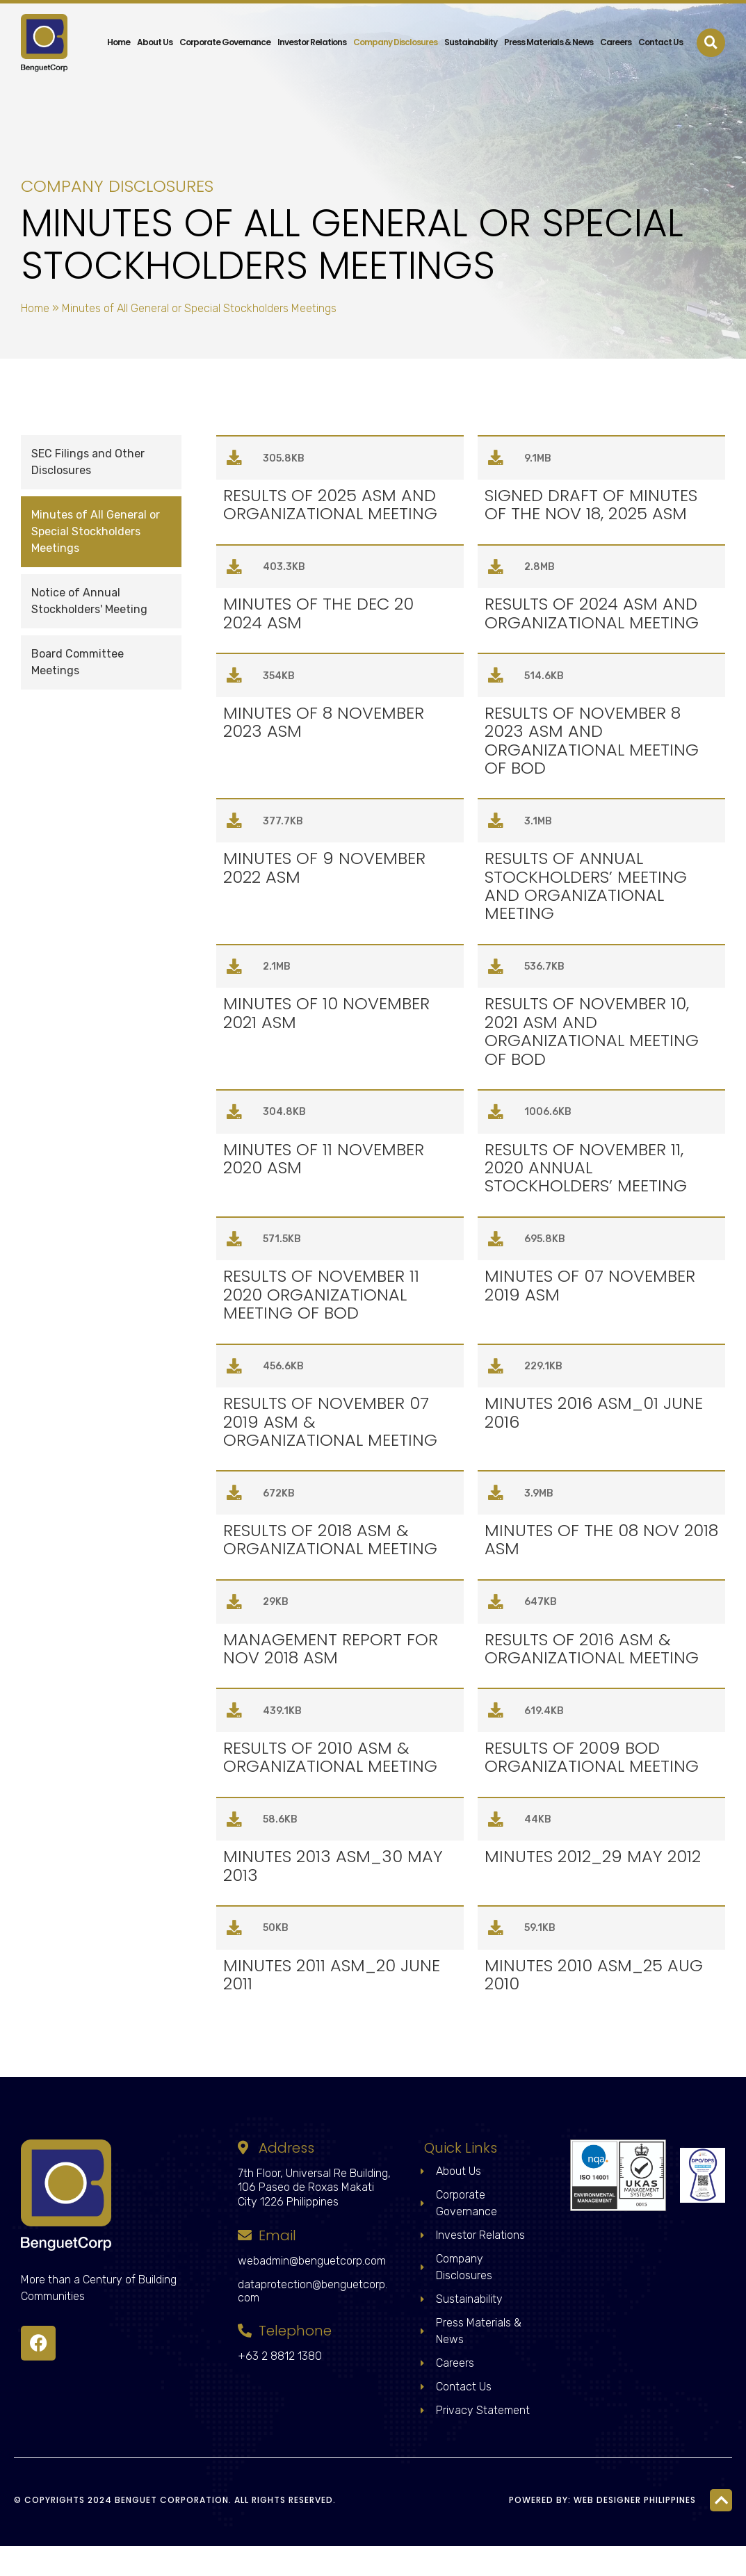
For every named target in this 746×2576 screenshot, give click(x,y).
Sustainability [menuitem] (470, 29)
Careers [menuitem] (615, 29)
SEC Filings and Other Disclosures (88, 462)
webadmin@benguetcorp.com (312, 2290)
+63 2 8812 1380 (280, 2385)
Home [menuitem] (118, 29)
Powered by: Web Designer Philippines (602, 2530)
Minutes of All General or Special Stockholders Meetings (95, 531)
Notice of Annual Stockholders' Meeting (89, 601)
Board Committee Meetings (77, 662)
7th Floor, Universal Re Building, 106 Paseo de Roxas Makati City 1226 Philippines (314, 2217)
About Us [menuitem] (154, 29)
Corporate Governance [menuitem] (224, 29)
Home (35, 308)
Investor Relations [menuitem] (311, 29)
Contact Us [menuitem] (660, 29)
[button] (711, 29)
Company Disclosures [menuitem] (395, 29)
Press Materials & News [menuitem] (548, 29)
